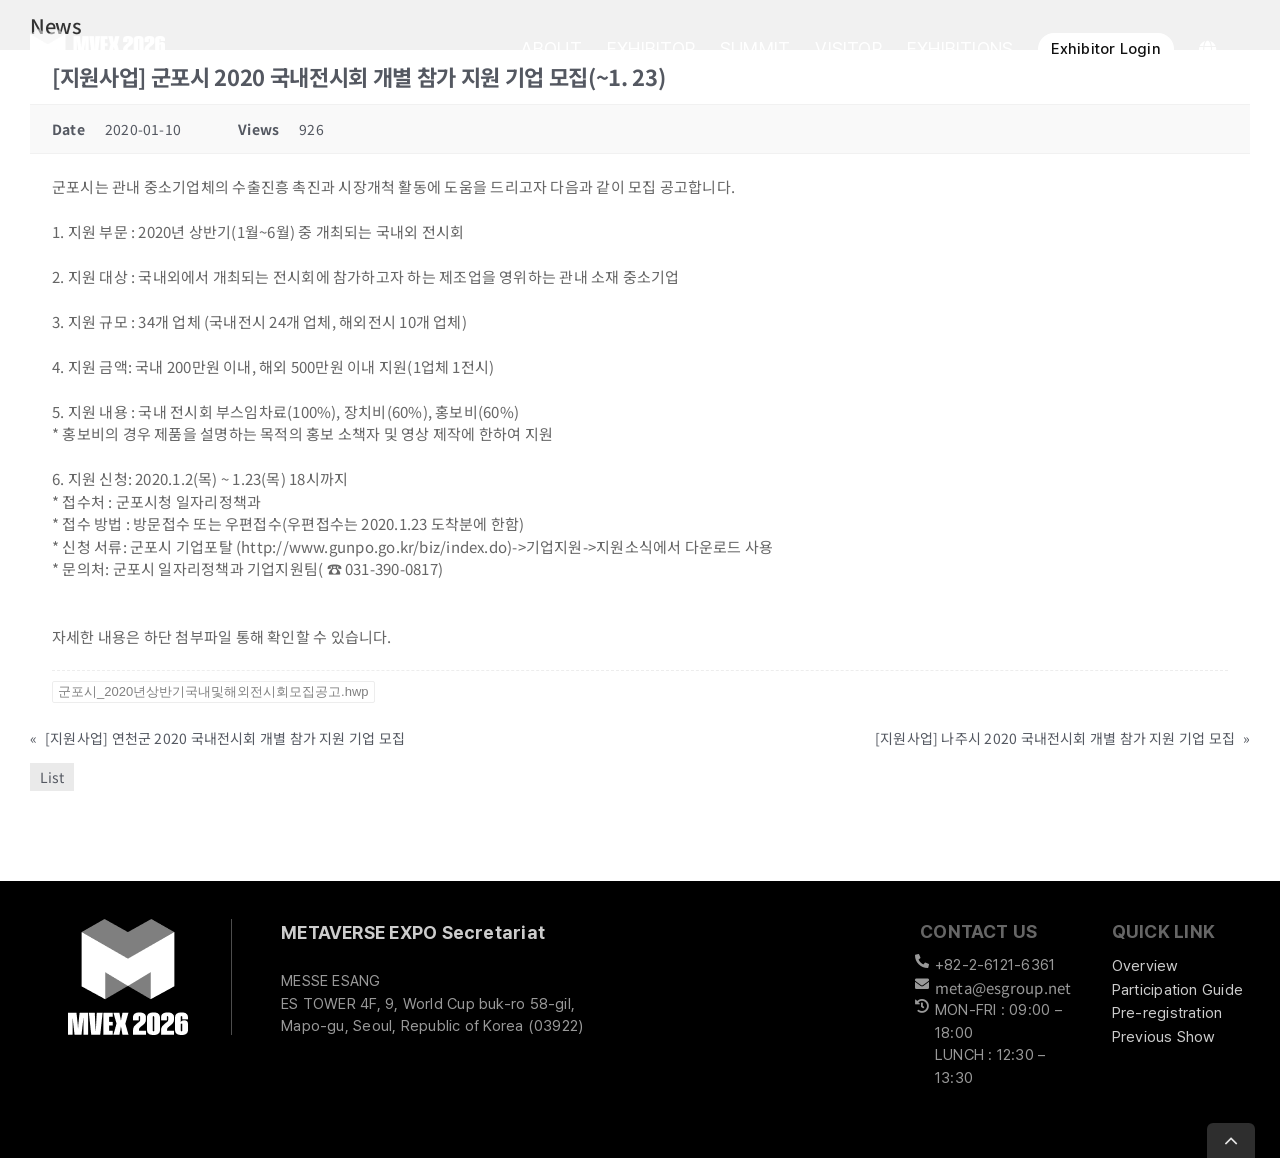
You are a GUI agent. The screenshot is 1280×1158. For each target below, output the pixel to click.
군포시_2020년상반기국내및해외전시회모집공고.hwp (213, 691)
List (52, 777)
